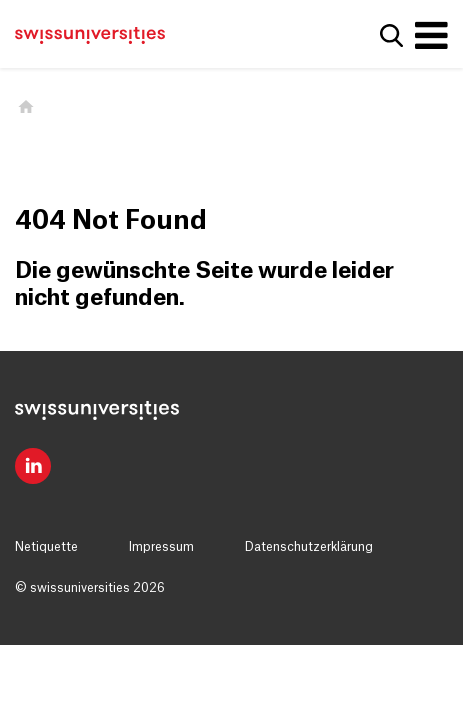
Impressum (161, 547)
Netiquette (46, 547)
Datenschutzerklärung (309, 547)
